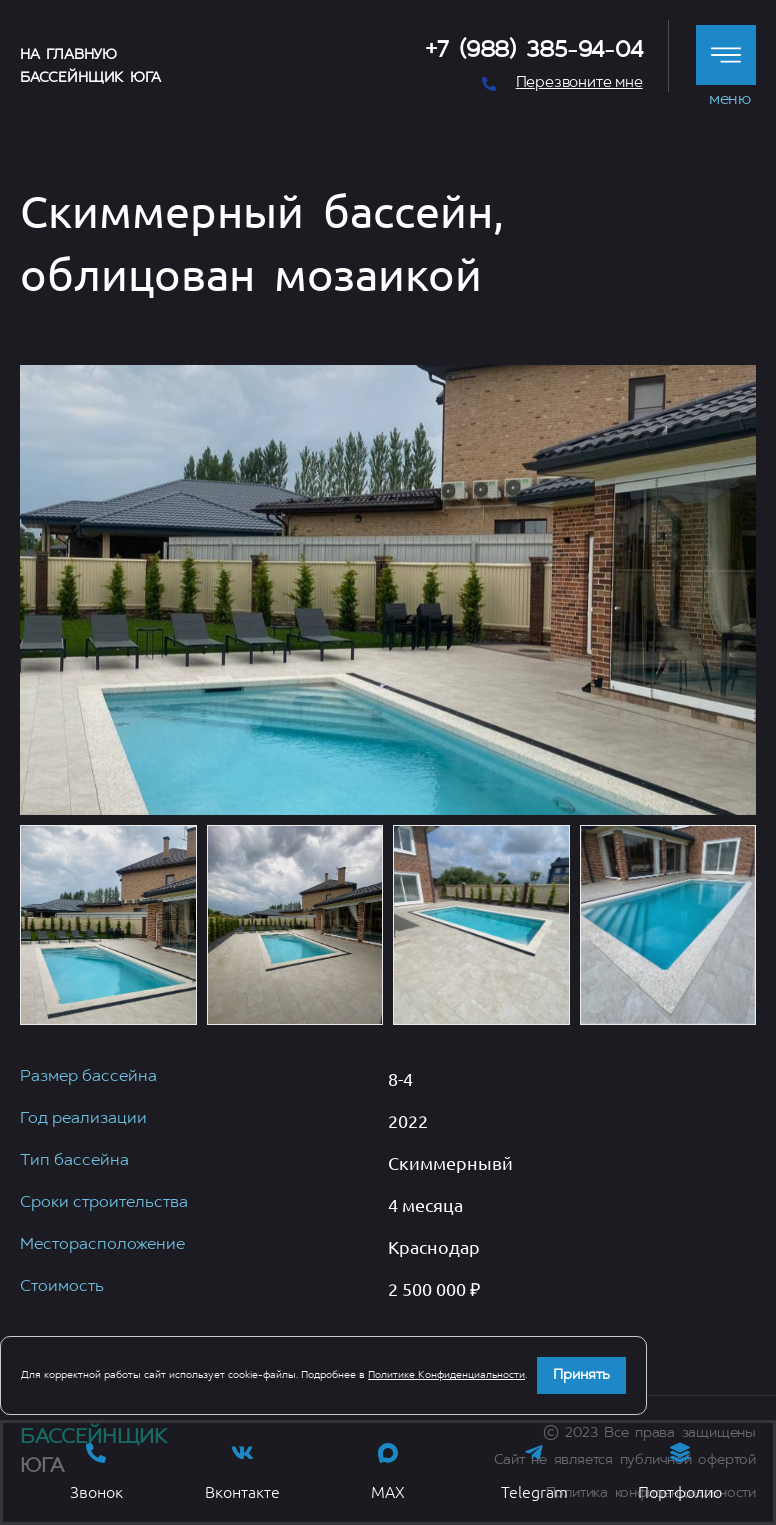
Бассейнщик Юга (90, 78)
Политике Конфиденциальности (446, 1375)
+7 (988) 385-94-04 (534, 51)
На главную (68, 55)
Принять (581, 1375)
